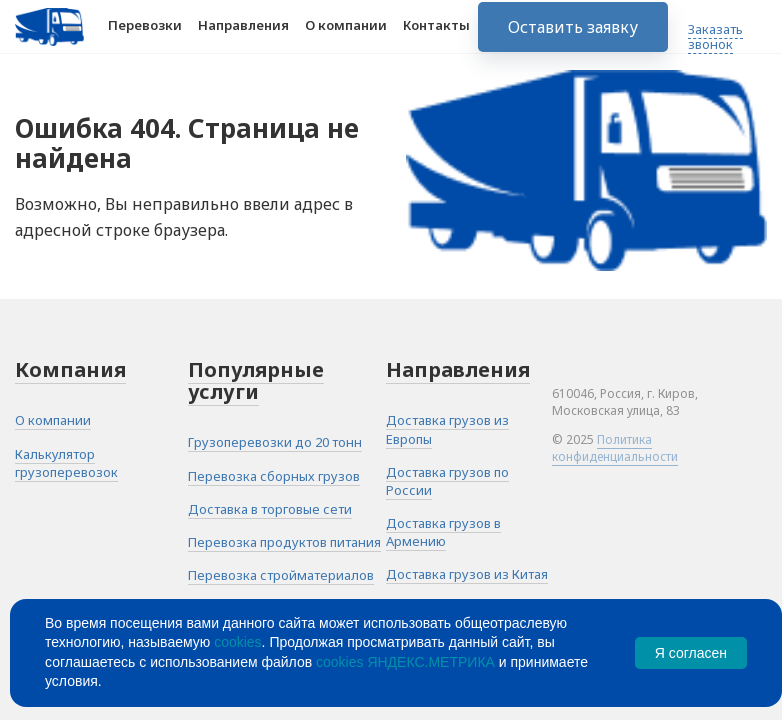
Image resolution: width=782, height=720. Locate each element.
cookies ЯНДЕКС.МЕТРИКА (405, 662)
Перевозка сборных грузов (274, 476)
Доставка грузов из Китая (467, 574)
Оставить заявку (573, 40)
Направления (243, 38)
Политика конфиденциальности (615, 448)
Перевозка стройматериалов (281, 575)
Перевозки (145, 38)
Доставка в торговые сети (270, 509)
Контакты (436, 38)
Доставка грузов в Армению (443, 532)
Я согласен (691, 653)
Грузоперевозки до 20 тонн (275, 442)
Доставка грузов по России (447, 481)
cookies (237, 642)
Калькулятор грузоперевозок (66, 463)
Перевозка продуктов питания (284, 542)
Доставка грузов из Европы (447, 429)
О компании (346, 38)
